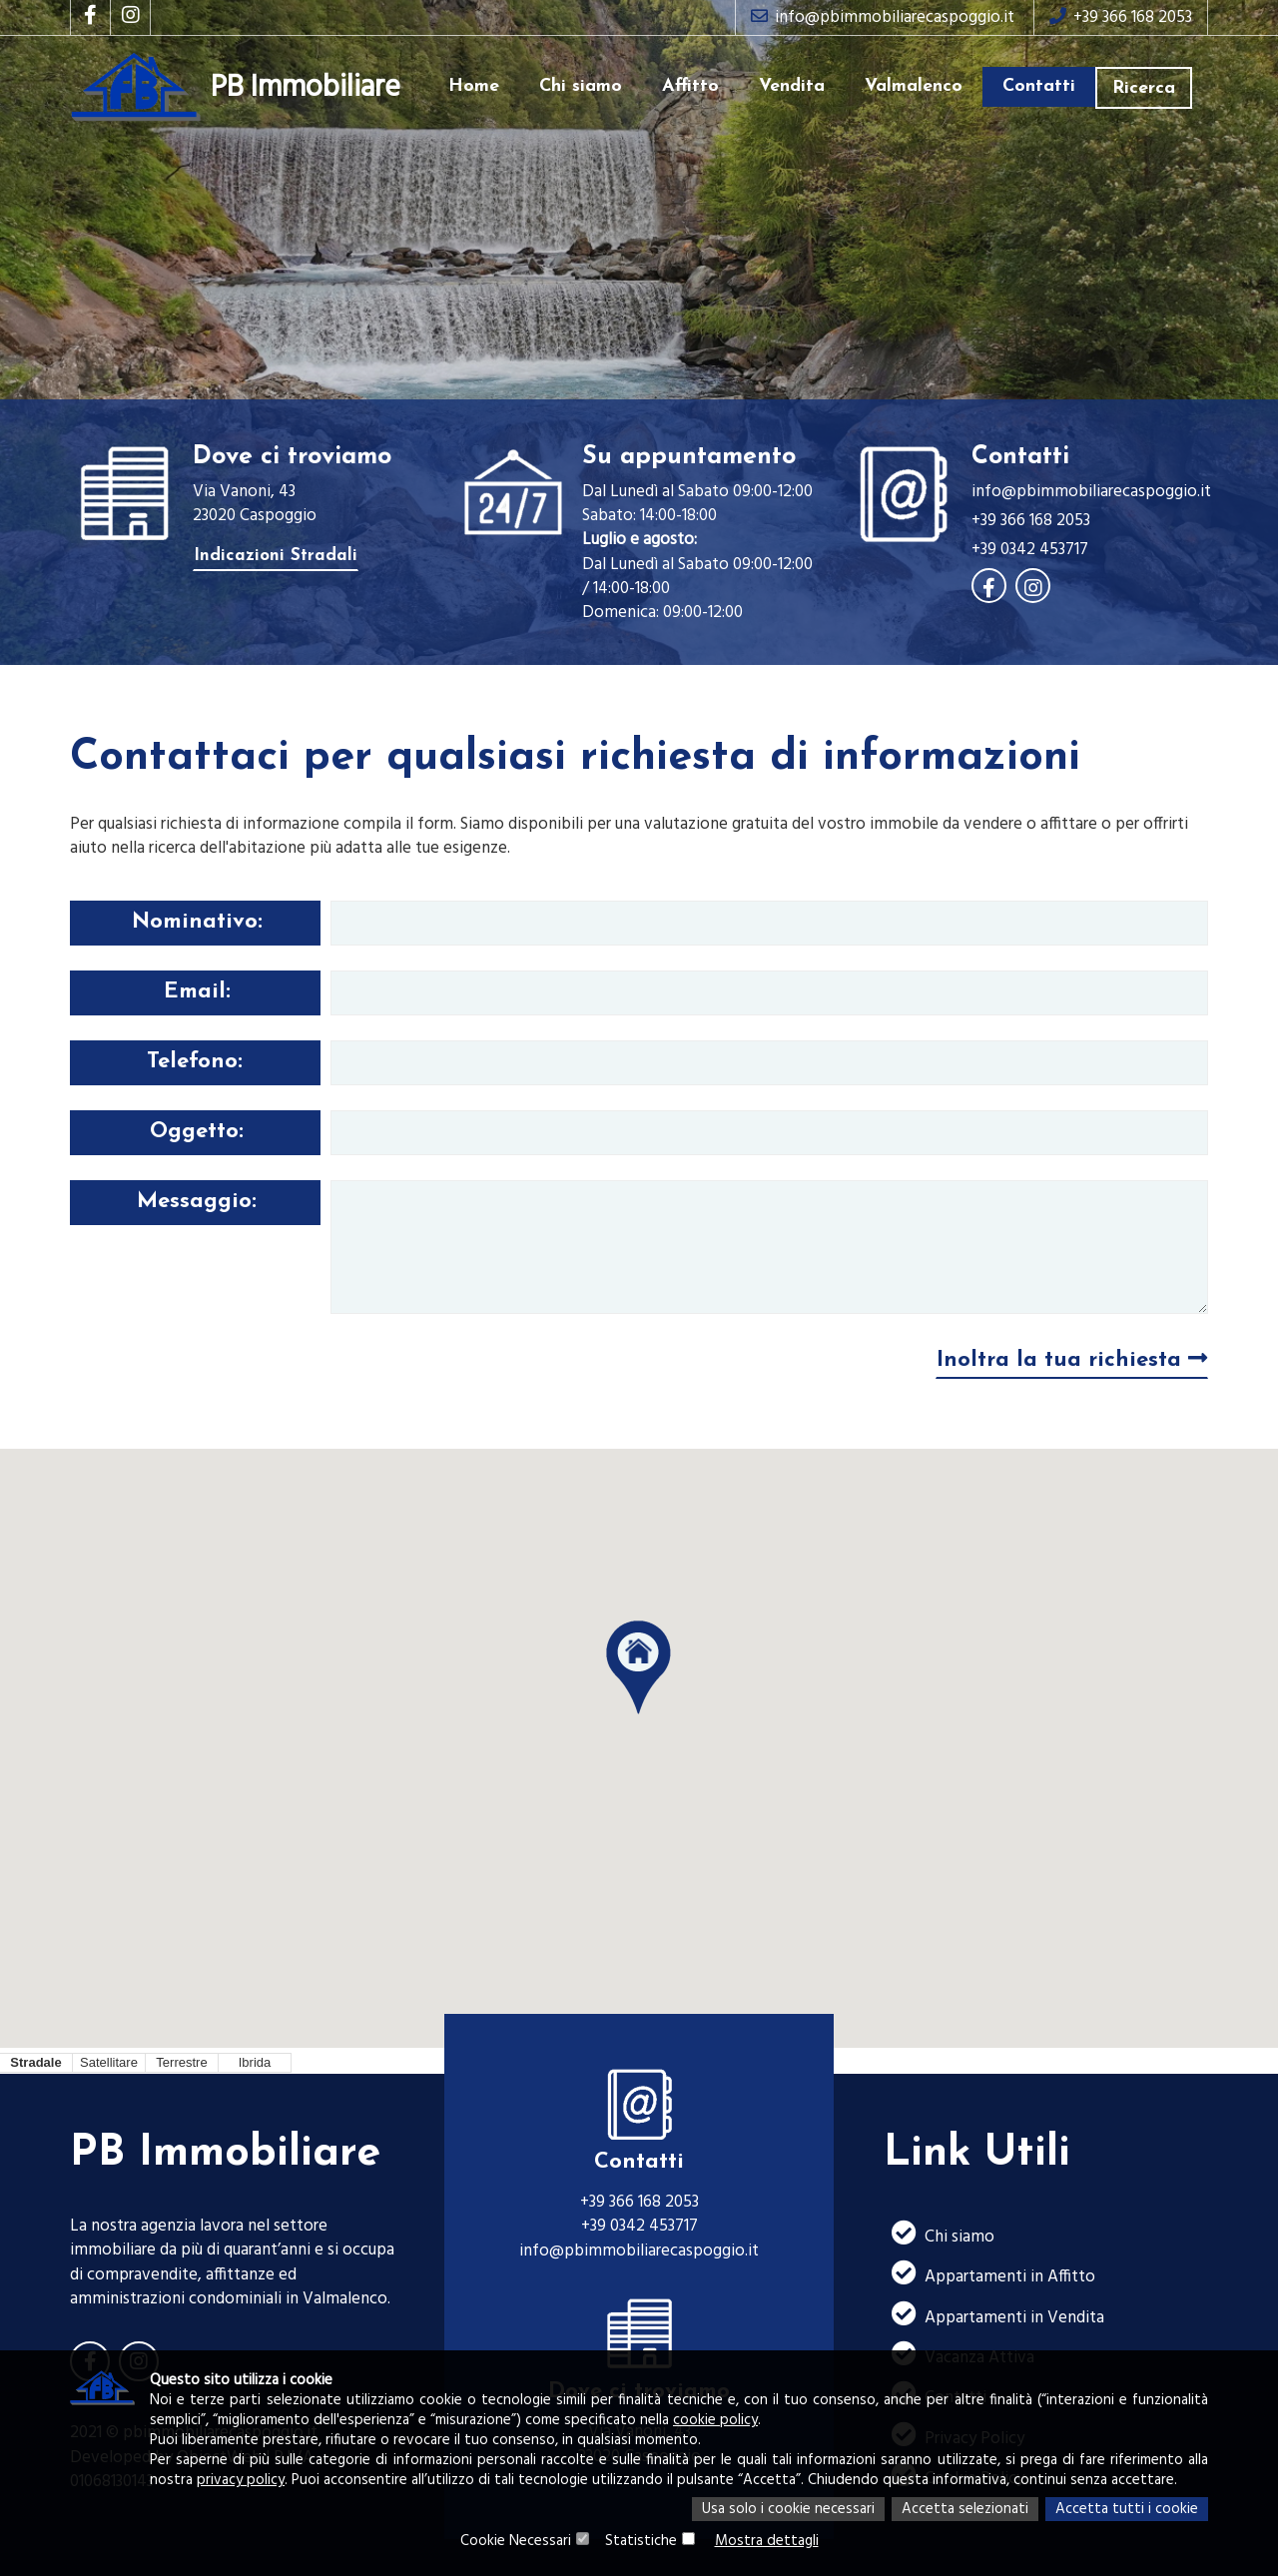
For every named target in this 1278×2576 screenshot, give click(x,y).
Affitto (690, 86)
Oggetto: (197, 1131)
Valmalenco (913, 86)
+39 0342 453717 (1029, 550)
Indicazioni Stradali (275, 555)
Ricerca (1143, 88)
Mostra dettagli (767, 2541)
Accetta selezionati (965, 2509)
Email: (197, 991)
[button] (639, 1669)
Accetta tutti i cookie (1126, 2509)
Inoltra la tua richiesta (1072, 1359)
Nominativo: (197, 922)
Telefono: (195, 1061)
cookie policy (715, 2420)
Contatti (1038, 86)
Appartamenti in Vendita (994, 2315)
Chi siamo (580, 86)
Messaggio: (197, 1201)
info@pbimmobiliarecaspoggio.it (882, 17)
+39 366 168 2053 (1120, 17)
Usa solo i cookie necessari (788, 2509)
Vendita (792, 86)
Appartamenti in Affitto (989, 2274)
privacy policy (241, 2480)
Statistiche (641, 2541)
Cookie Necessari (515, 2541)
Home (473, 86)
